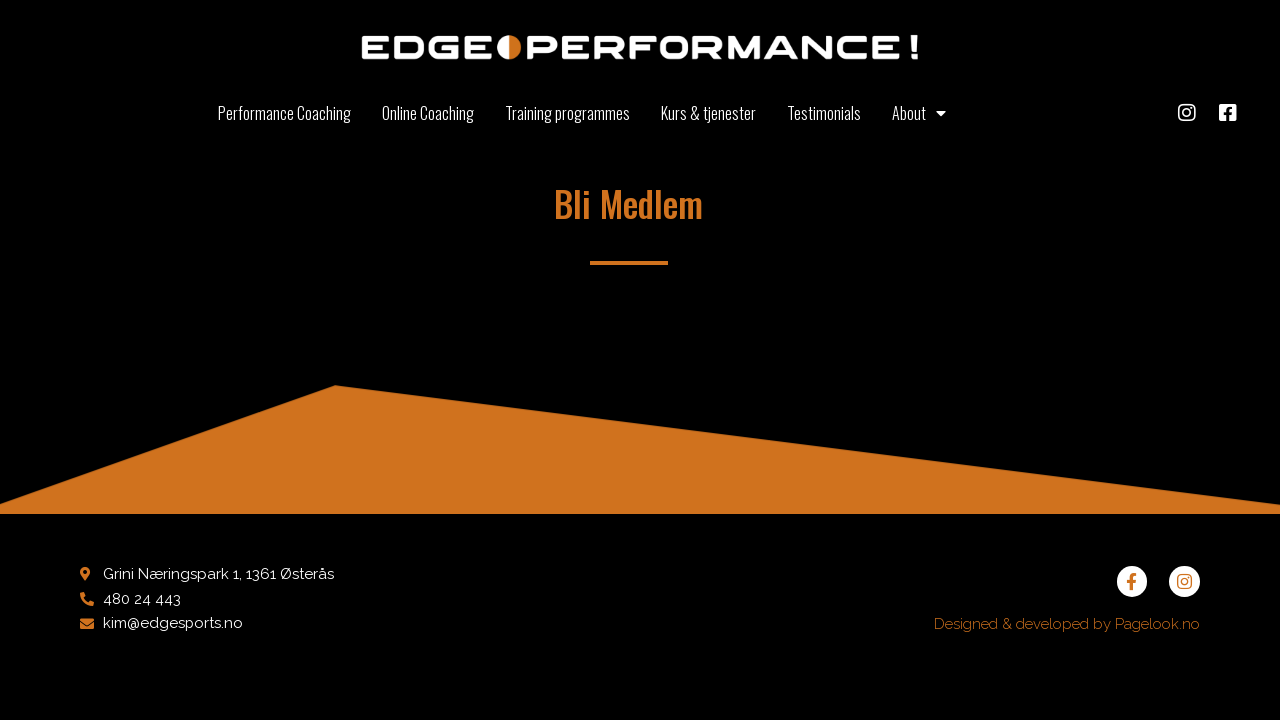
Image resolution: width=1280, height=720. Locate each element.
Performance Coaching (284, 113)
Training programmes (567, 113)
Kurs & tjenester (708, 113)
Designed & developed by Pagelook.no (1067, 624)
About (919, 113)
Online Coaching (428, 113)
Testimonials (824, 113)
